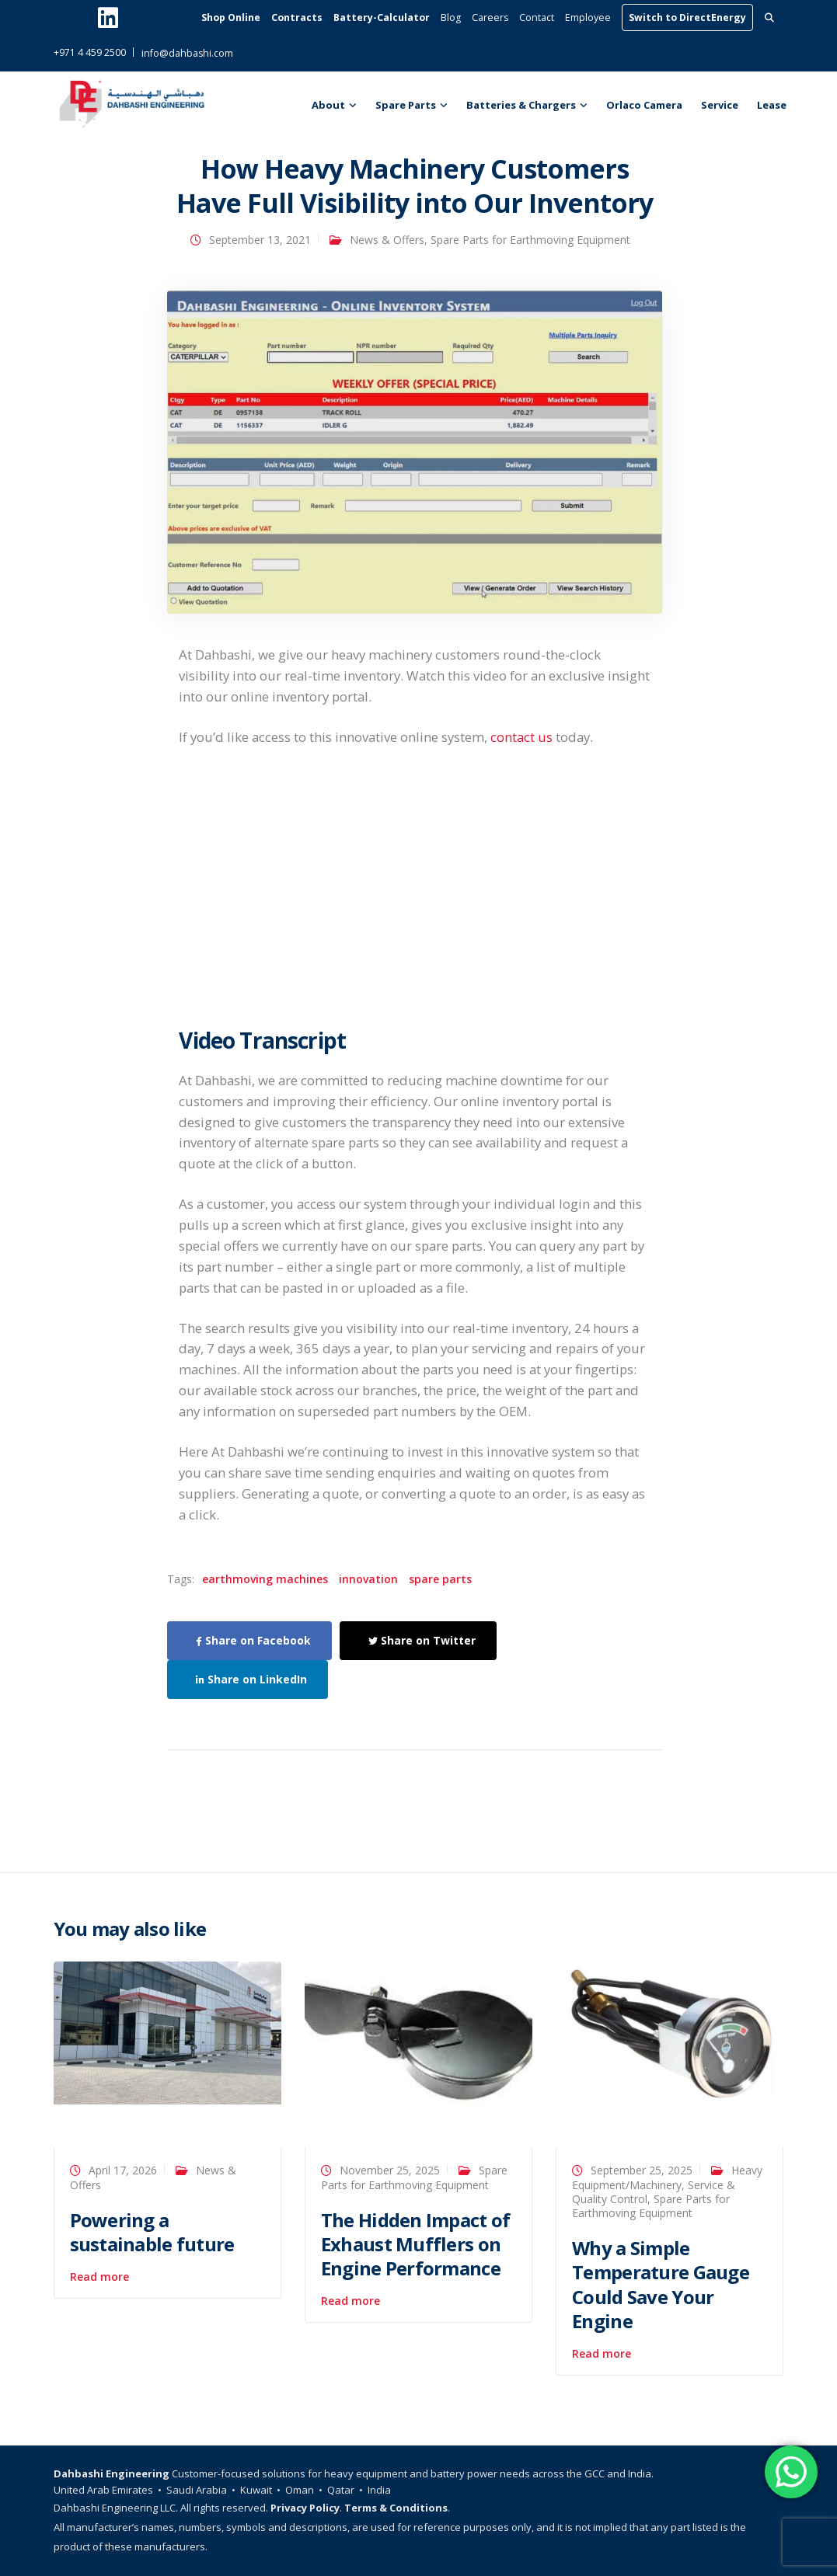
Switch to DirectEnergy (687, 17)
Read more (99, 2276)
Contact (536, 17)
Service (719, 105)
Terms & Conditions (396, 2508)
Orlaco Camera (644, 105)
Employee (588, 17)
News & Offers (387, 239)
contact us (521, 737)
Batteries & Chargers (521, 105)
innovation (368, 1579)
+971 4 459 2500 (90, 52)
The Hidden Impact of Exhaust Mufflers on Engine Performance (416, 2244)
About (328, 105)
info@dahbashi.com (187, 53)
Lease (771, 105)
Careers (490, 17)
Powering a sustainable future (152, 2232)
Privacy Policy (305, 2508)
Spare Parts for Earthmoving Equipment (530, 239)
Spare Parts (405, 105)
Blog (451, 17)
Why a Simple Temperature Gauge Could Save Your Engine (660, 2284)
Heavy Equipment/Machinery (667, 2177)
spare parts (440, 1579)
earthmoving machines (265, 1579)
